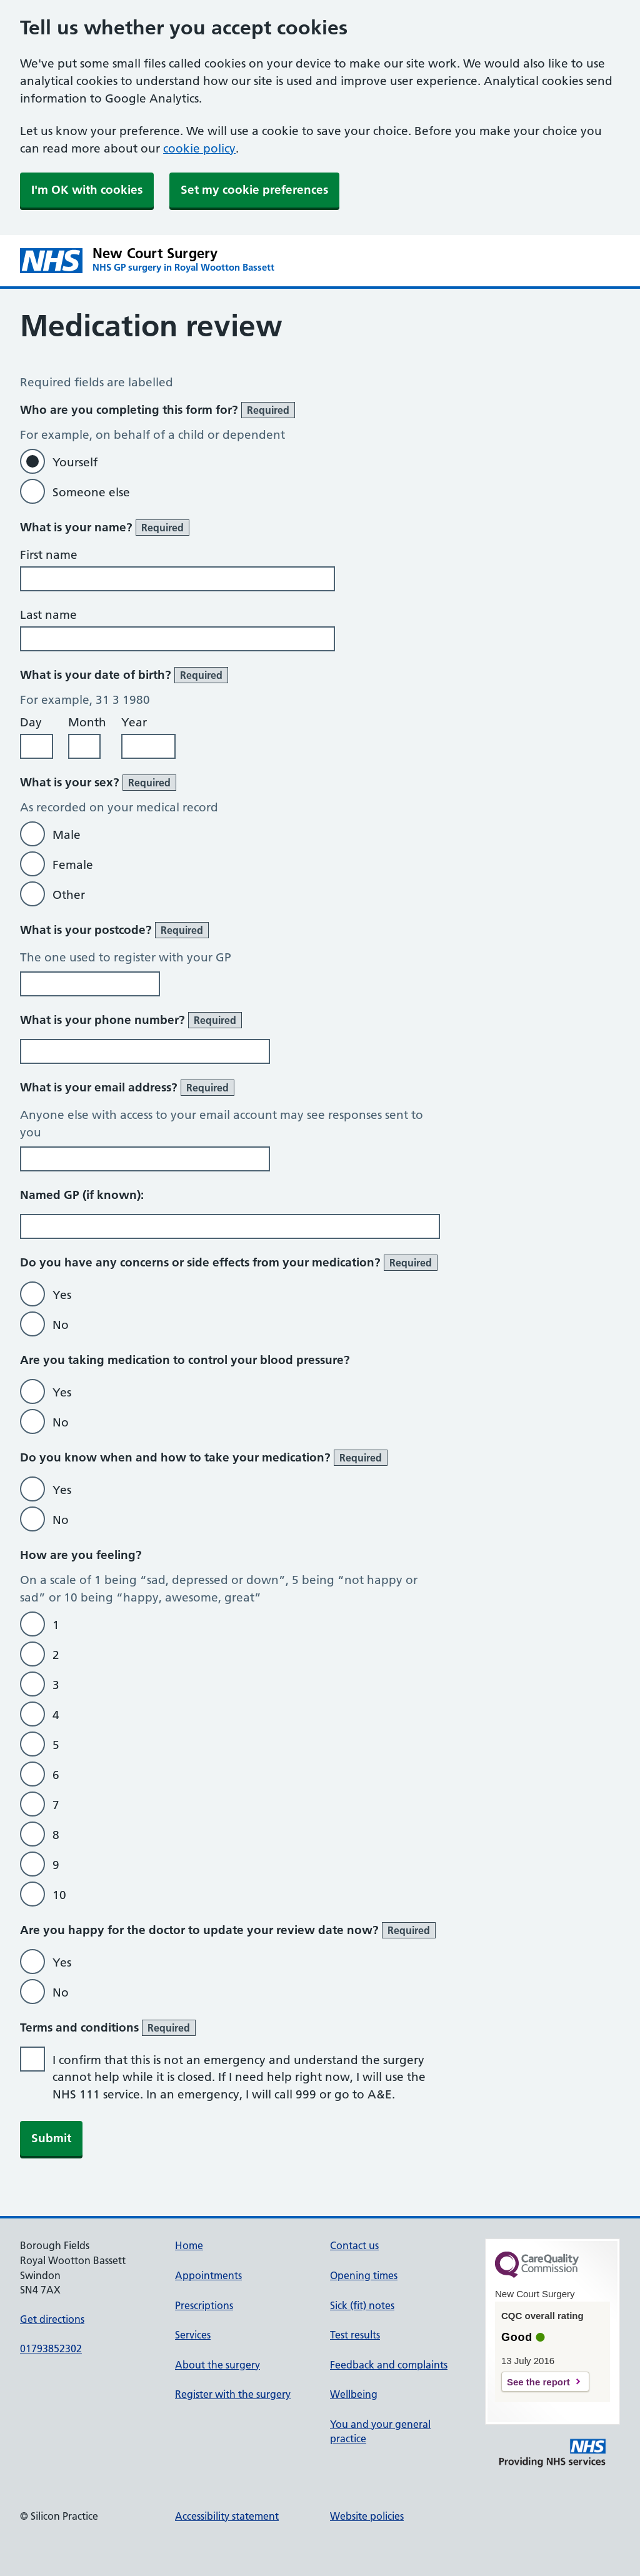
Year (134, 722)
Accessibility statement (227, 2516)
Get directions (52, 2319)
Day (31, 722)
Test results (355, 2334)
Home (189, 2245)
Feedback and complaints (389, 2364)
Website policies (367, 2516)
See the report (538, 2382)
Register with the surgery (233, 2394)
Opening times (364, 2275)
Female (72, 865)
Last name (48, 615)
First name (49, 555)
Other (68, 895)
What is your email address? (127, 1088)
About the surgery (217, 2364)
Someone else (91, 492)
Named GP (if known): (82, 1195)
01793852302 (51, 2348)
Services (193, 2334)
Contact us (354, 2245)
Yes (61, 1295)
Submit (51, 2138)
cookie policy (199, 148)
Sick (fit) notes (362, 2305)
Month (87, 722)
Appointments (208, 2275)
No (60, 1325)
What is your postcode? (114, 930)
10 (59, 1895)
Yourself (75, 462)
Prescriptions (204, 2305)
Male (66, 835)
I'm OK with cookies (86, 190)
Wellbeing (354, 2394)
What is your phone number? (131, 1020)
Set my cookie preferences (254, 190)
